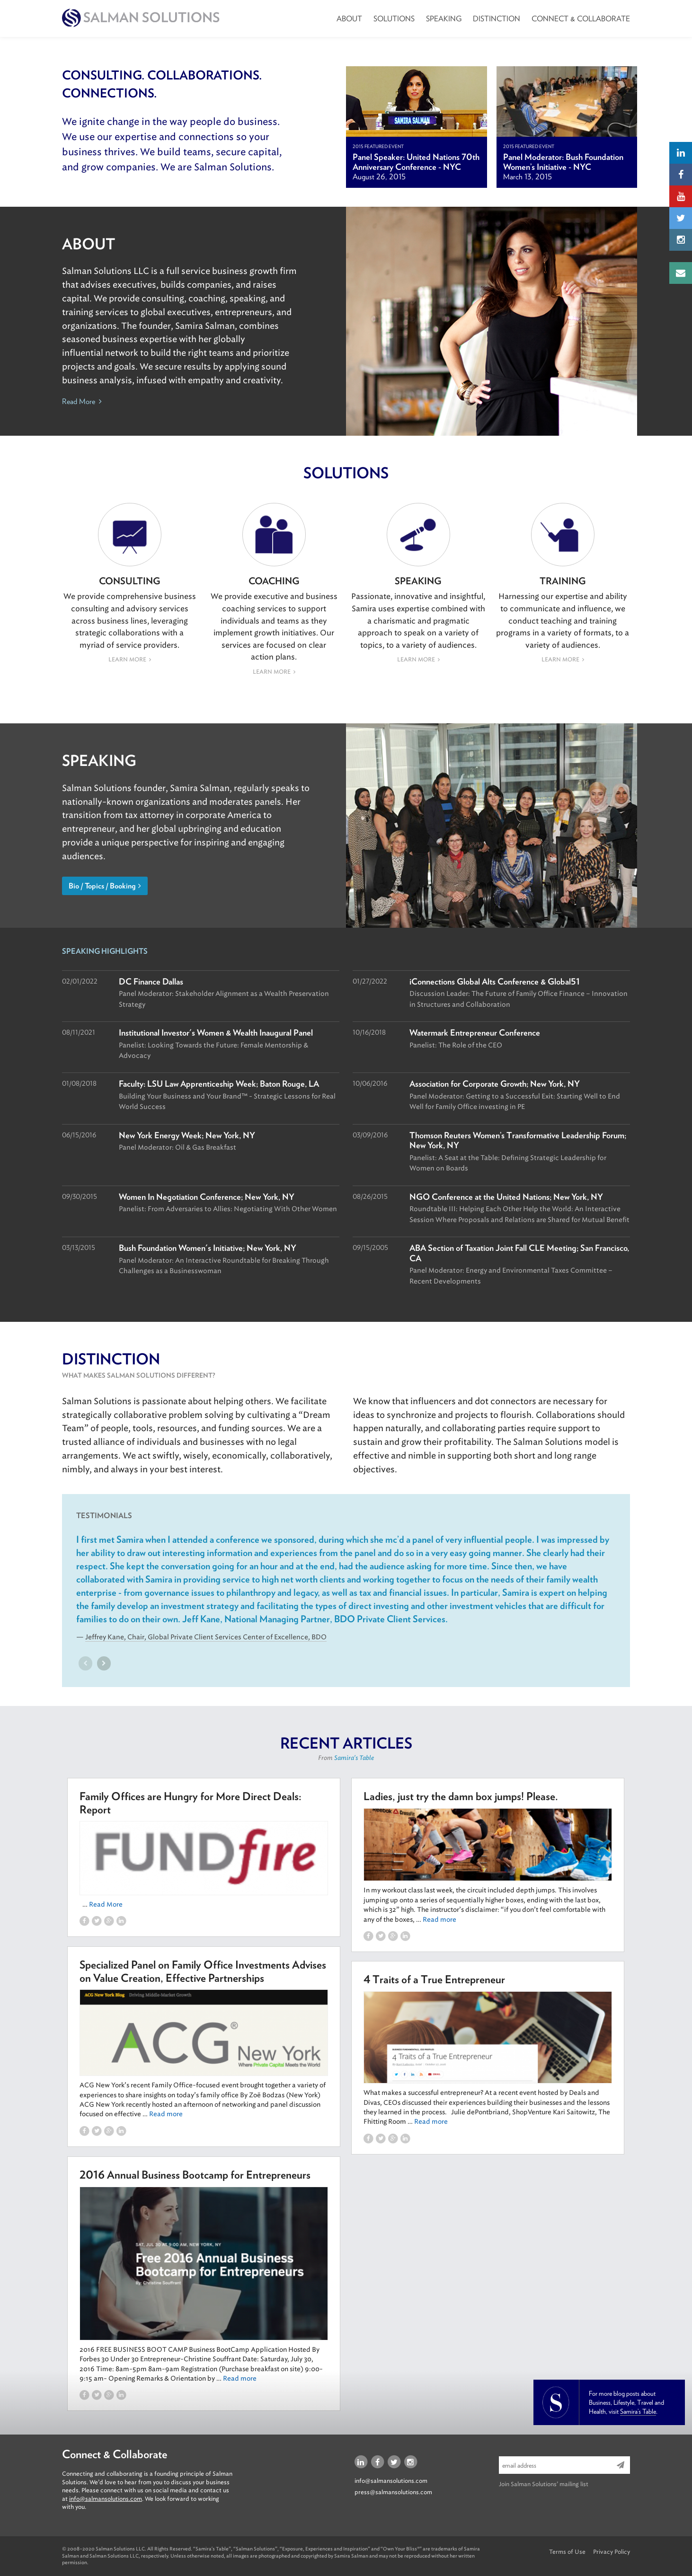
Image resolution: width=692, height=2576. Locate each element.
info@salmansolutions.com (105, 2498)
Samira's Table (354, 1757)
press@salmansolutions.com (392, 2492)
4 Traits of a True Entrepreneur (434, 1979)
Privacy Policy (611, 2551)
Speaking (443, 18)
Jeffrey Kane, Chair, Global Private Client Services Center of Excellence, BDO (206, 1637)
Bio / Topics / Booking (105, 885)
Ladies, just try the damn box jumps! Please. (461, 1796)
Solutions (394, 18)
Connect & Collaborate (581, 18)
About (349, 18)
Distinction (496, 18)
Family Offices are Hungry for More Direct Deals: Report (191, 1803)
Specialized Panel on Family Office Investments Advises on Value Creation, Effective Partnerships (203, 1971)
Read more (439, 1920)
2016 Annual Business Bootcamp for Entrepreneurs (195, 2174)
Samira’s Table (638, 2411)
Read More (82, 401)
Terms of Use (567, 2551)
